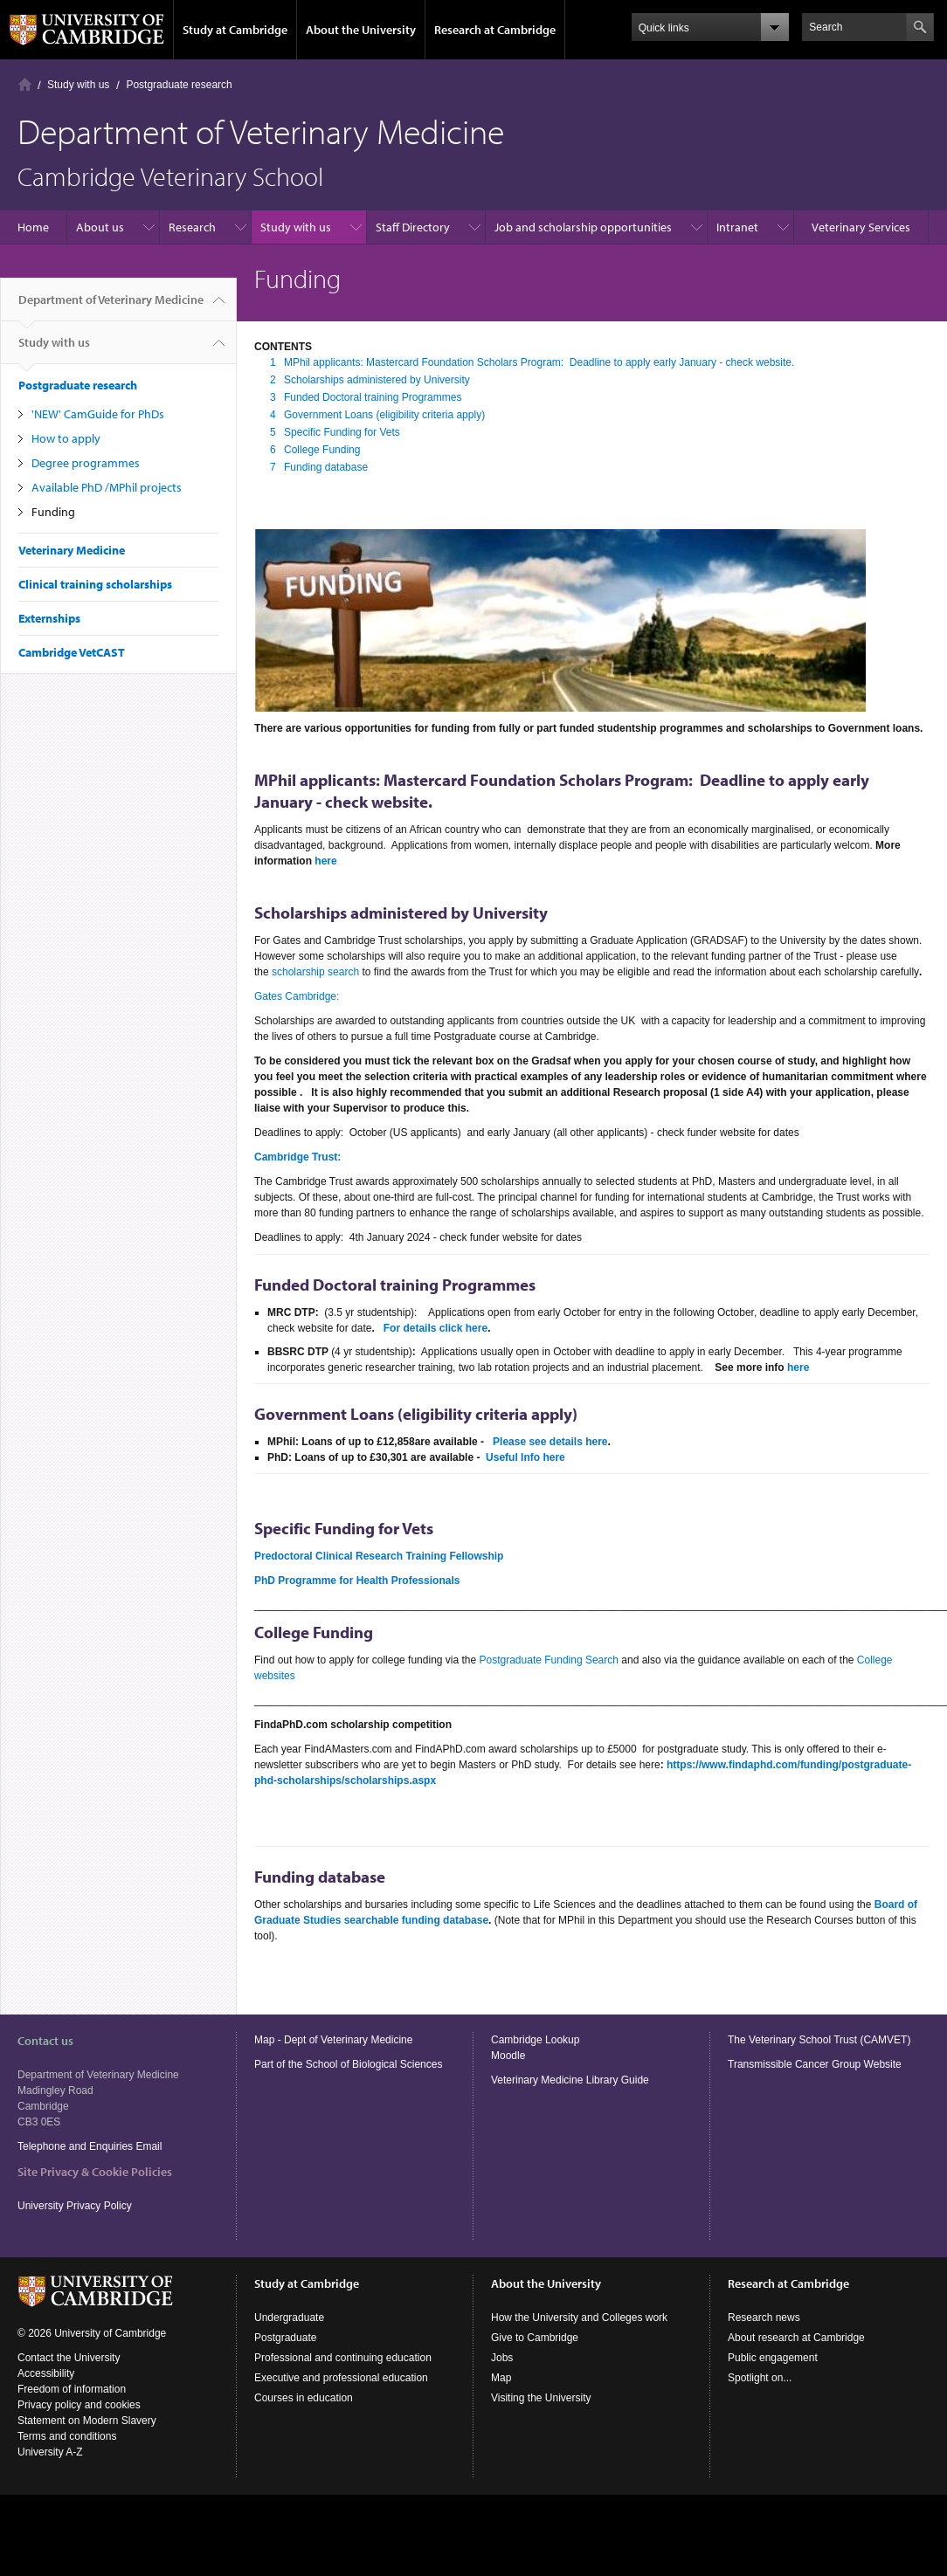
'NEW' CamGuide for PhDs (97, 414)
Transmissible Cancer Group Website (815, 2064)
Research (192, 227)
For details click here (435, 1328)
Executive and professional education (341, 2378)
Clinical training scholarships (95, 584)
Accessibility (45, 2373)
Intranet (737, 227)
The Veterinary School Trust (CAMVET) (819, 2040)
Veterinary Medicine (71, 550)
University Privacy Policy (76, 2206)
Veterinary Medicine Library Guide (570, 2080)
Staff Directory (413, 227)
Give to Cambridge (534, 2337)
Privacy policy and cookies (79, 2405)
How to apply (65, 438)
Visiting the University (541, 2398)
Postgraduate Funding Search (549, 1660)
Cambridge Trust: (297, 1157)
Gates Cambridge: (296, 996)
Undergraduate (289, 2317)
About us (100, 227)
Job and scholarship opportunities (583, 227)
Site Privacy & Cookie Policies (94, 2172)
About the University (361, 30)
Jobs (502, 2358)
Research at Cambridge (495, 30)
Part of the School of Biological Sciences (348, 2064)
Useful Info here (525, 1457)
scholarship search (315, 972)
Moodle (508, 2055)
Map (501, 2378)
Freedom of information (71, 2389)
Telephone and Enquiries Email (89, 2146)
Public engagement (773, 2358)
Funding (53, 512)
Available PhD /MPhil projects (106, 487)
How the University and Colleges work (579, 2317)
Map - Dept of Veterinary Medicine (333, 2040)
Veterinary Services (861, 227)
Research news (764, 2317)
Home (24, 84)
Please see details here (550, 1442)
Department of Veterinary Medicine (111, 306)
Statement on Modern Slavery (86, 2420)
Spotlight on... (759, 2378)
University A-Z (50, 2452)
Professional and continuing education (343, 2358)
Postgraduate (285, 2337)
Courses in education (303, 2398)
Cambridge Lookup (535, 2040)
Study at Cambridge (235, 30)
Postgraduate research (179, 85)
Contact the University (68, 2358)
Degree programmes (85, 463)
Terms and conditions (66, 2436)
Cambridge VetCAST (71, 652)
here (325, 861)
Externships (49, 618)
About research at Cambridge (796, 2337)
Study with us (78, 85)
